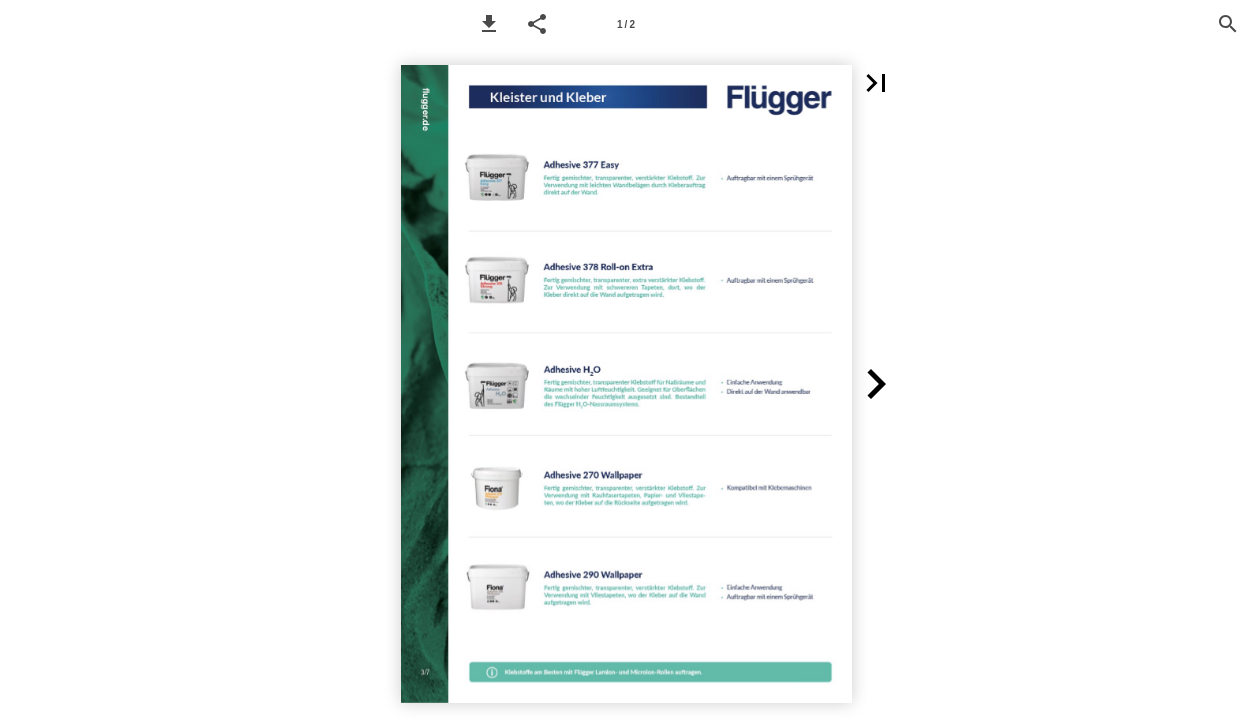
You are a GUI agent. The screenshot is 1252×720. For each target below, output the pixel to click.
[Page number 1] (626, 24)
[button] (489, 24)
